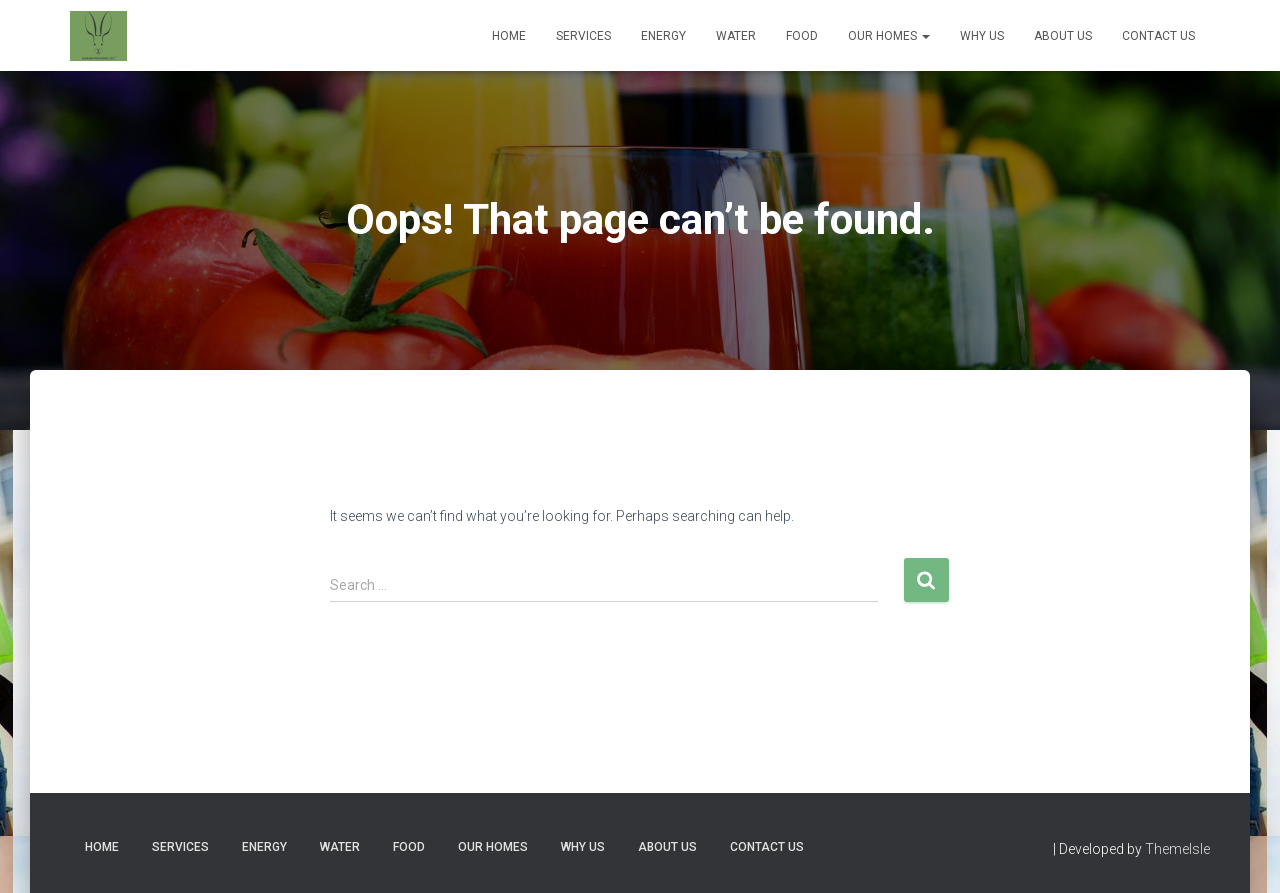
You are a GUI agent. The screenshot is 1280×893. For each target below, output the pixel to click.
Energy (663, 36)
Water (736, 36)
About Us (1063, 36)
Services (583, 36)
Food (802, 36)
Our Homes (889, 36)
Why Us (982, 36)
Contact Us (1158, 36)
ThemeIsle (1177, 849)
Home (509, 36)
